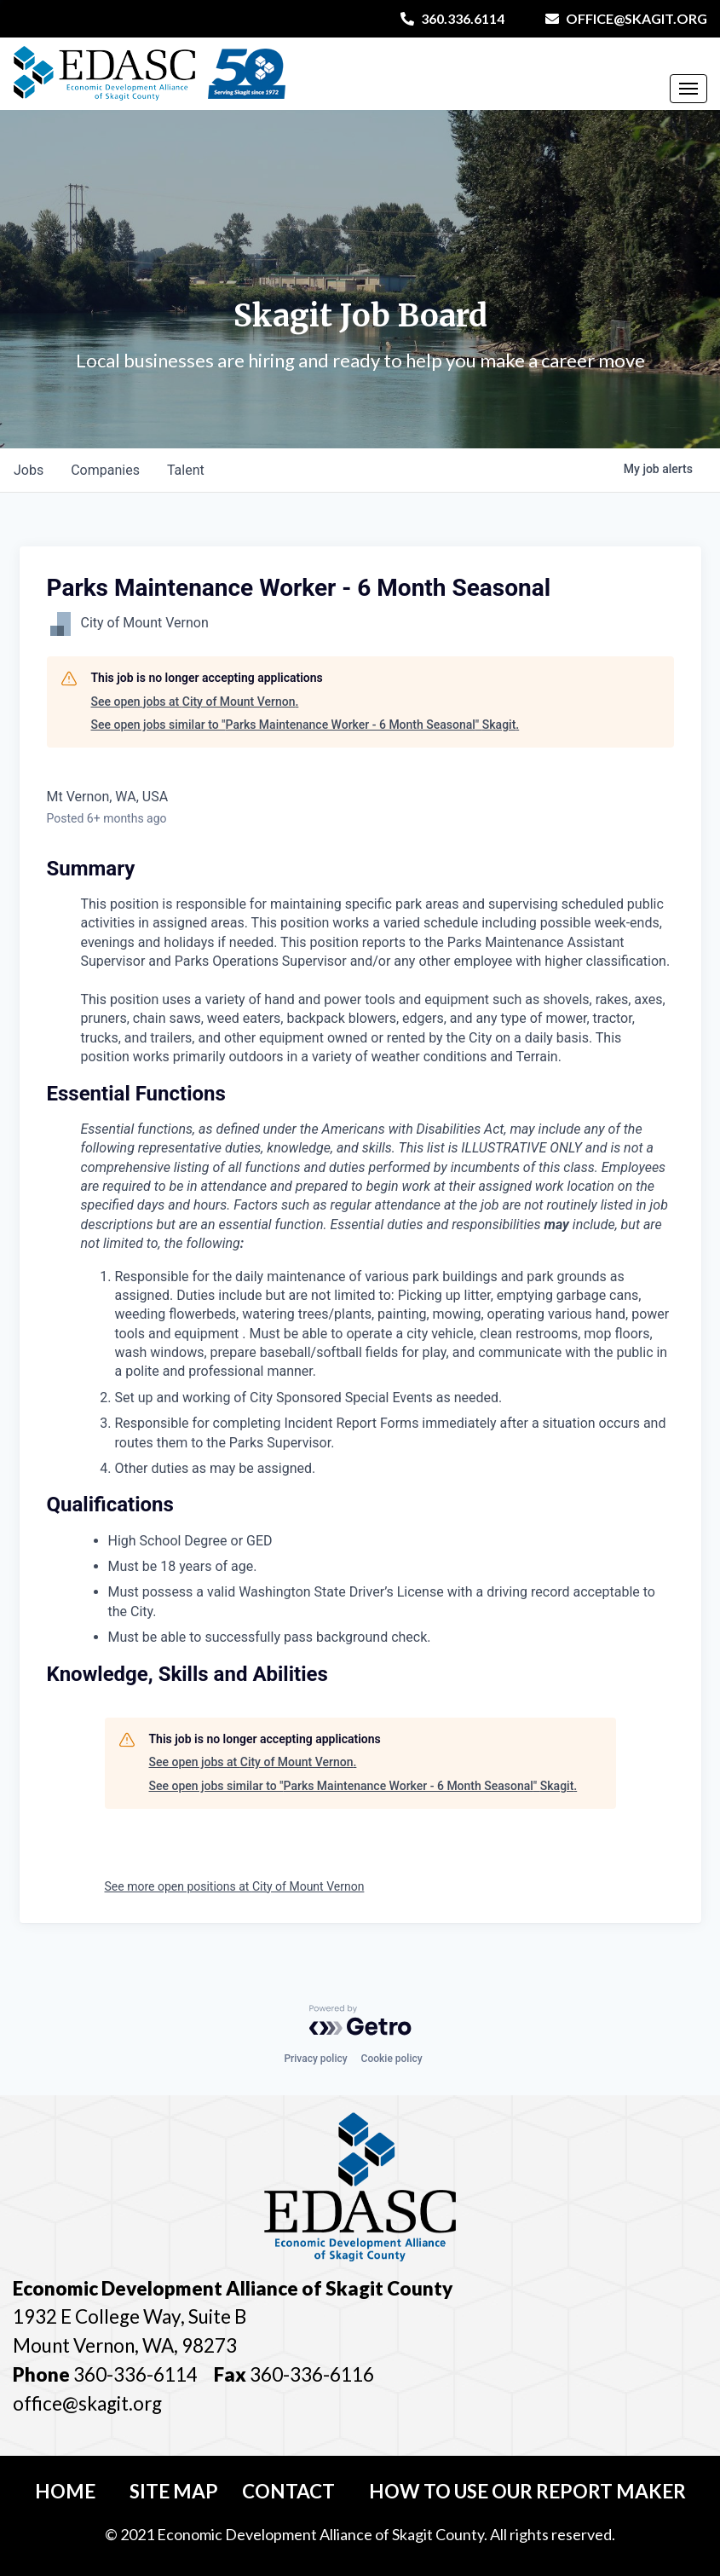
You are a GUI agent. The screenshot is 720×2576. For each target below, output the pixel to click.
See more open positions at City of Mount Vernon (235, 1886)
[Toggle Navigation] (688, 88)
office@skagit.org (626, 18)
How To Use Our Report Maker (527, 2491)
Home (65, 2491)
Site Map (174, 2491)
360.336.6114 (452, 18)
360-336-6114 (135, 2374)
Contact (288, 2491)
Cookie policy (392, 2059)
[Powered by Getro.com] (360, 2020)
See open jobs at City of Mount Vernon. (195, 701)
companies (105, 470)
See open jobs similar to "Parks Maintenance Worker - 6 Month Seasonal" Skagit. (305, 724)
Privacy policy (315, 2059)
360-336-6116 (310, 2374)
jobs (28, 470)
